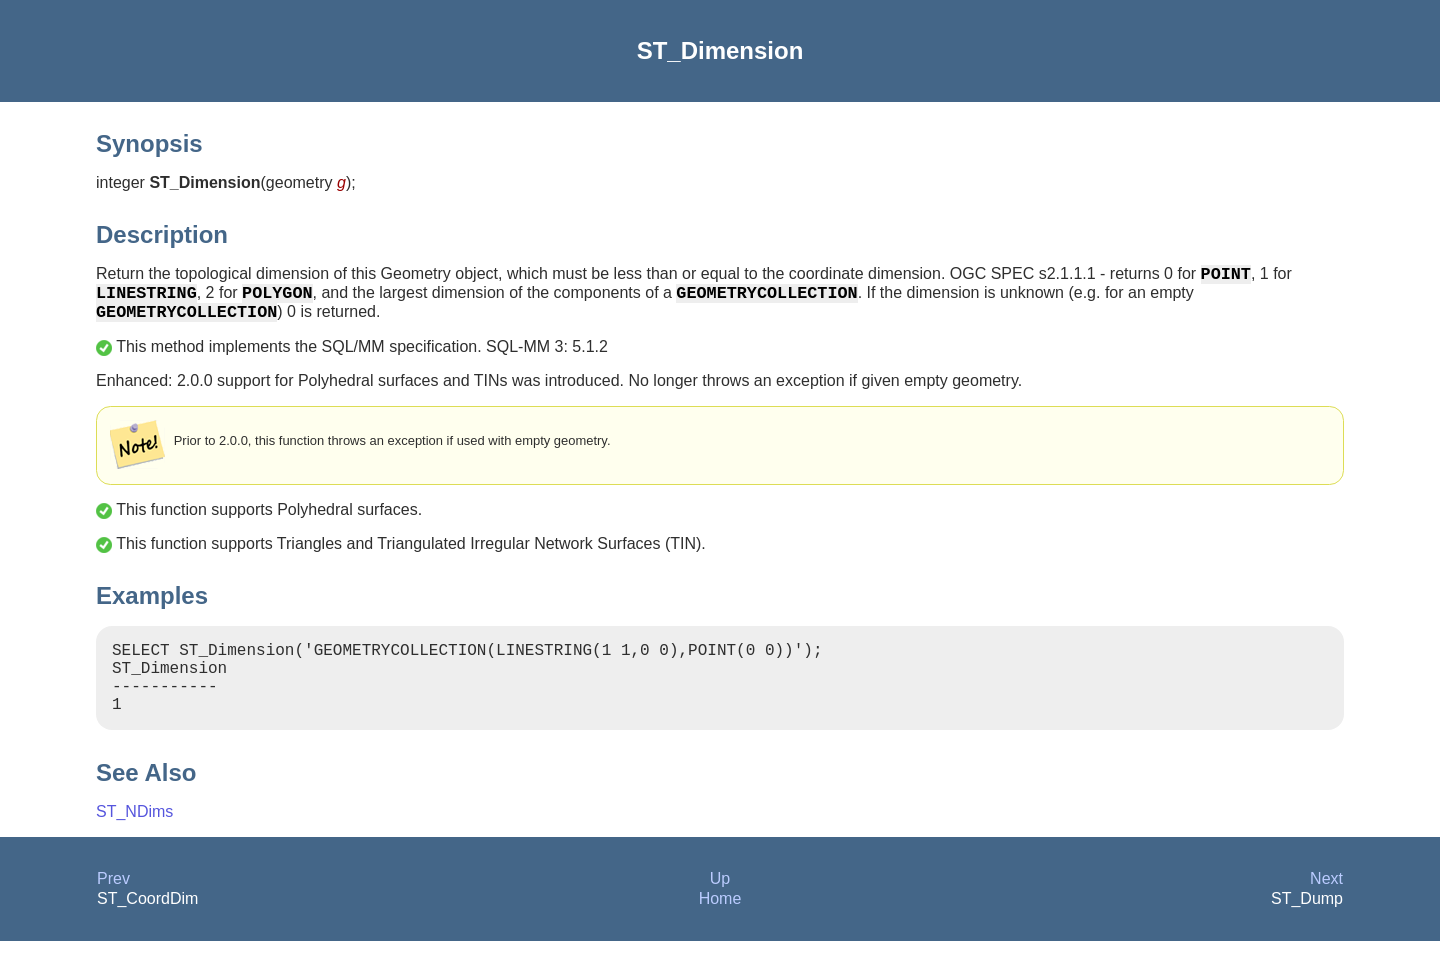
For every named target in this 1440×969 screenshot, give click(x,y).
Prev (113, 906)
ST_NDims (134, 839)
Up (720, 906)
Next (1326, 906)
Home (720, 926)
